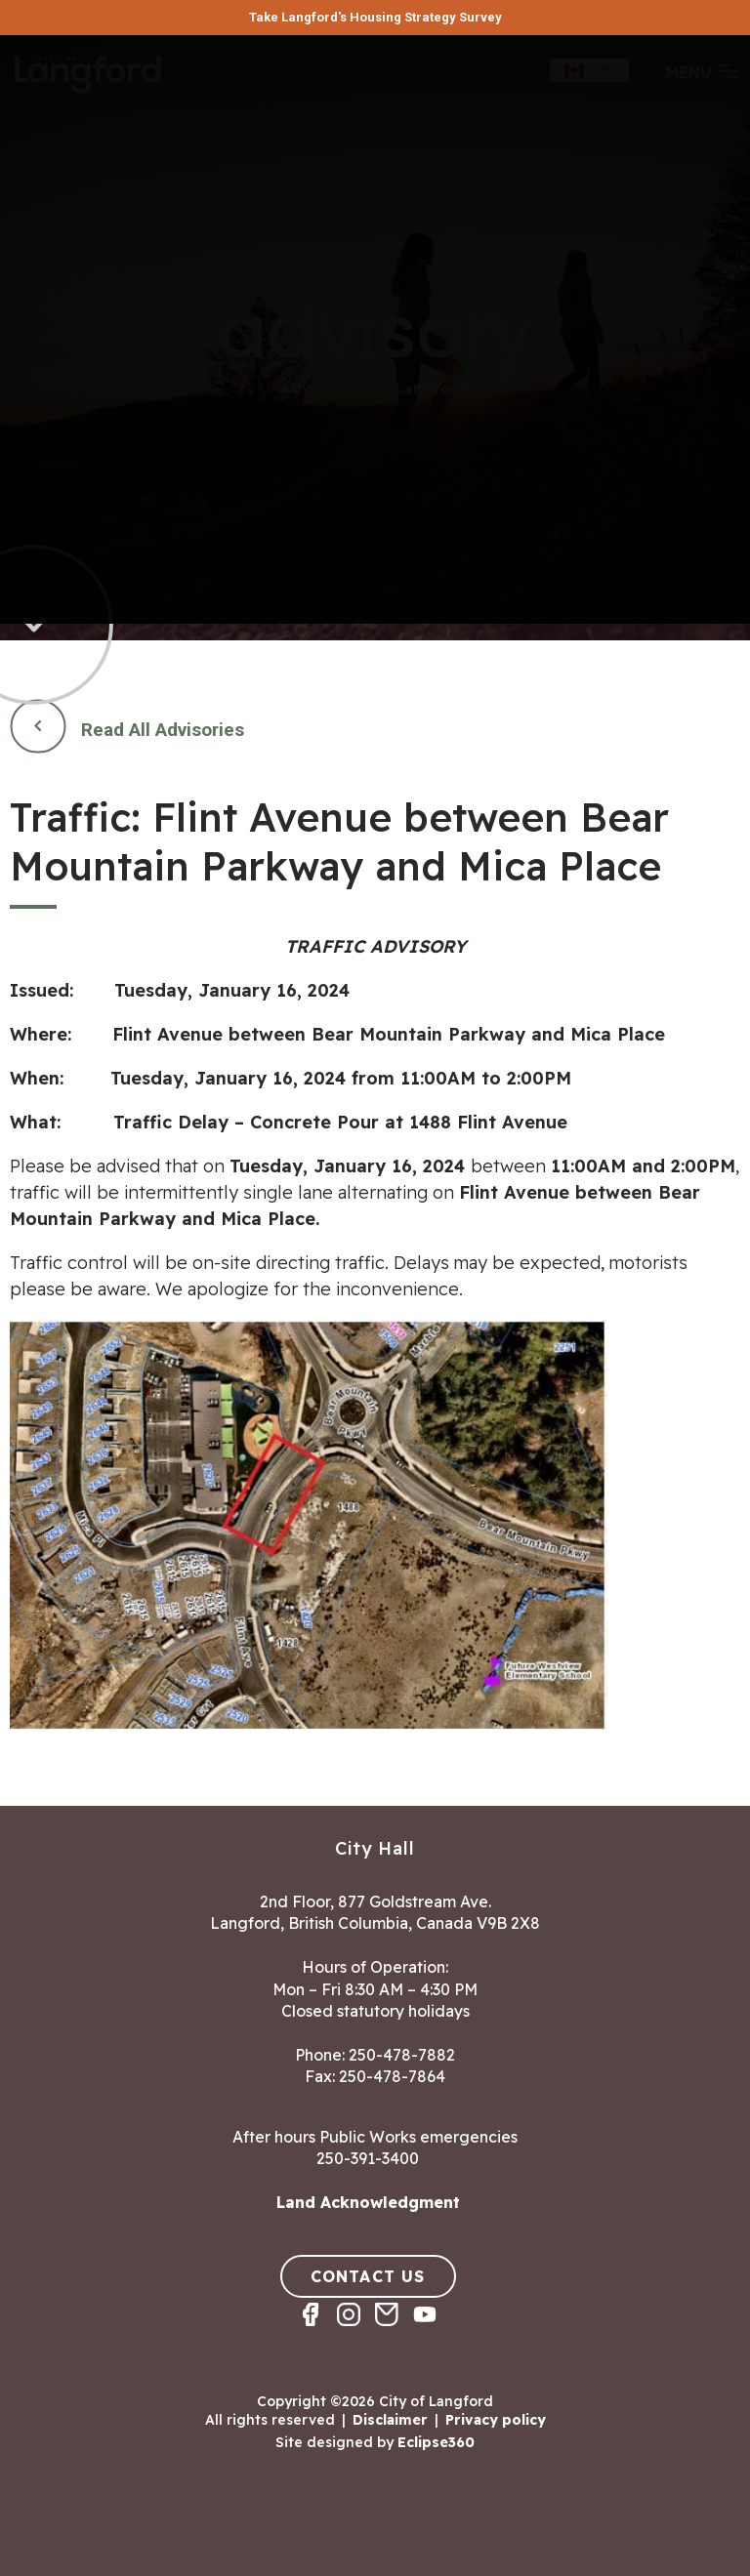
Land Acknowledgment (368, 2202)
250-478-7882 (402, 2055)
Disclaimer (390, 2420)
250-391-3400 (367, 2158)
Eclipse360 (436, 2442)
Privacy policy (495, 2420)
